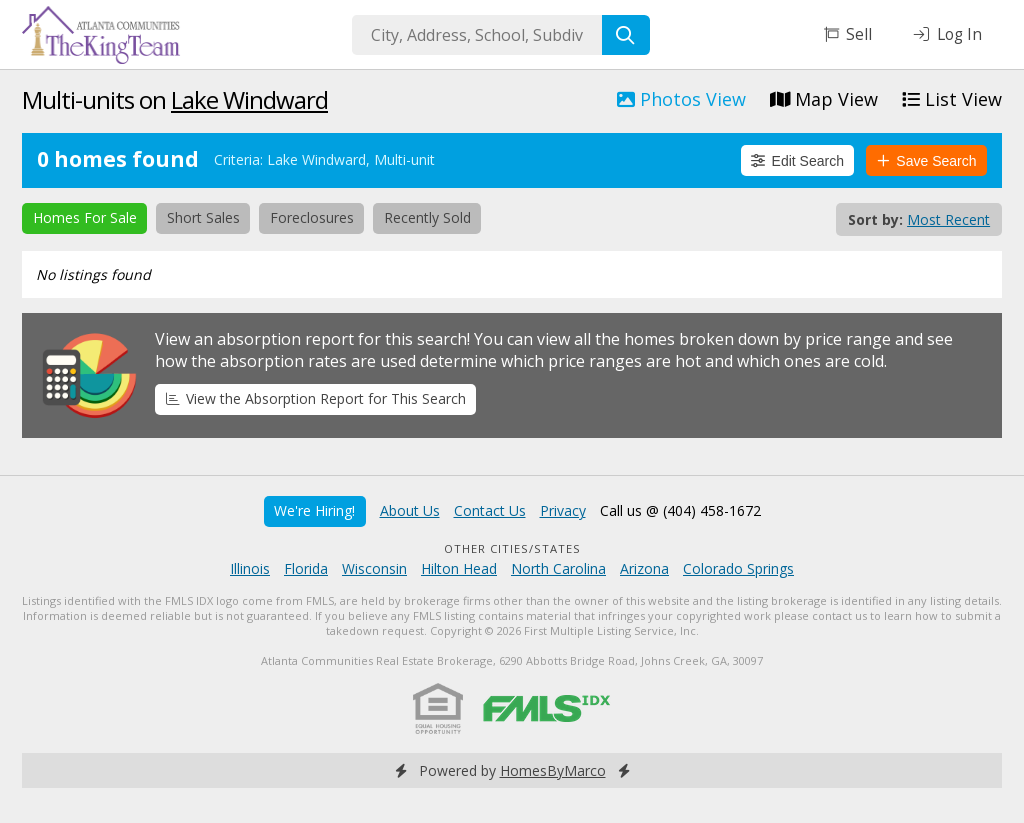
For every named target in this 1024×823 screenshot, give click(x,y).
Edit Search (797, 161)
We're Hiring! (314, 510)
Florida (306, 568)
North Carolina (558, 568)
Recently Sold (427, 217)
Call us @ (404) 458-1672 (680, 510)
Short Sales (203, 217)
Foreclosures (312, 217)
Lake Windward (249, 99)
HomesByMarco (553, 770)
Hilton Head (459, 568)
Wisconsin (374, 568)
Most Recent (948, 219)
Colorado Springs (738, 568)
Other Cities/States (512, 548)
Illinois (250, 568)
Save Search (927, 161)
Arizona (644, 568)
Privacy (563, 510)
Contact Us (490, 510)
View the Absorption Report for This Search (316, 398)
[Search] (626, 35)
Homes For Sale (85, 217)
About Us (410, 510)
